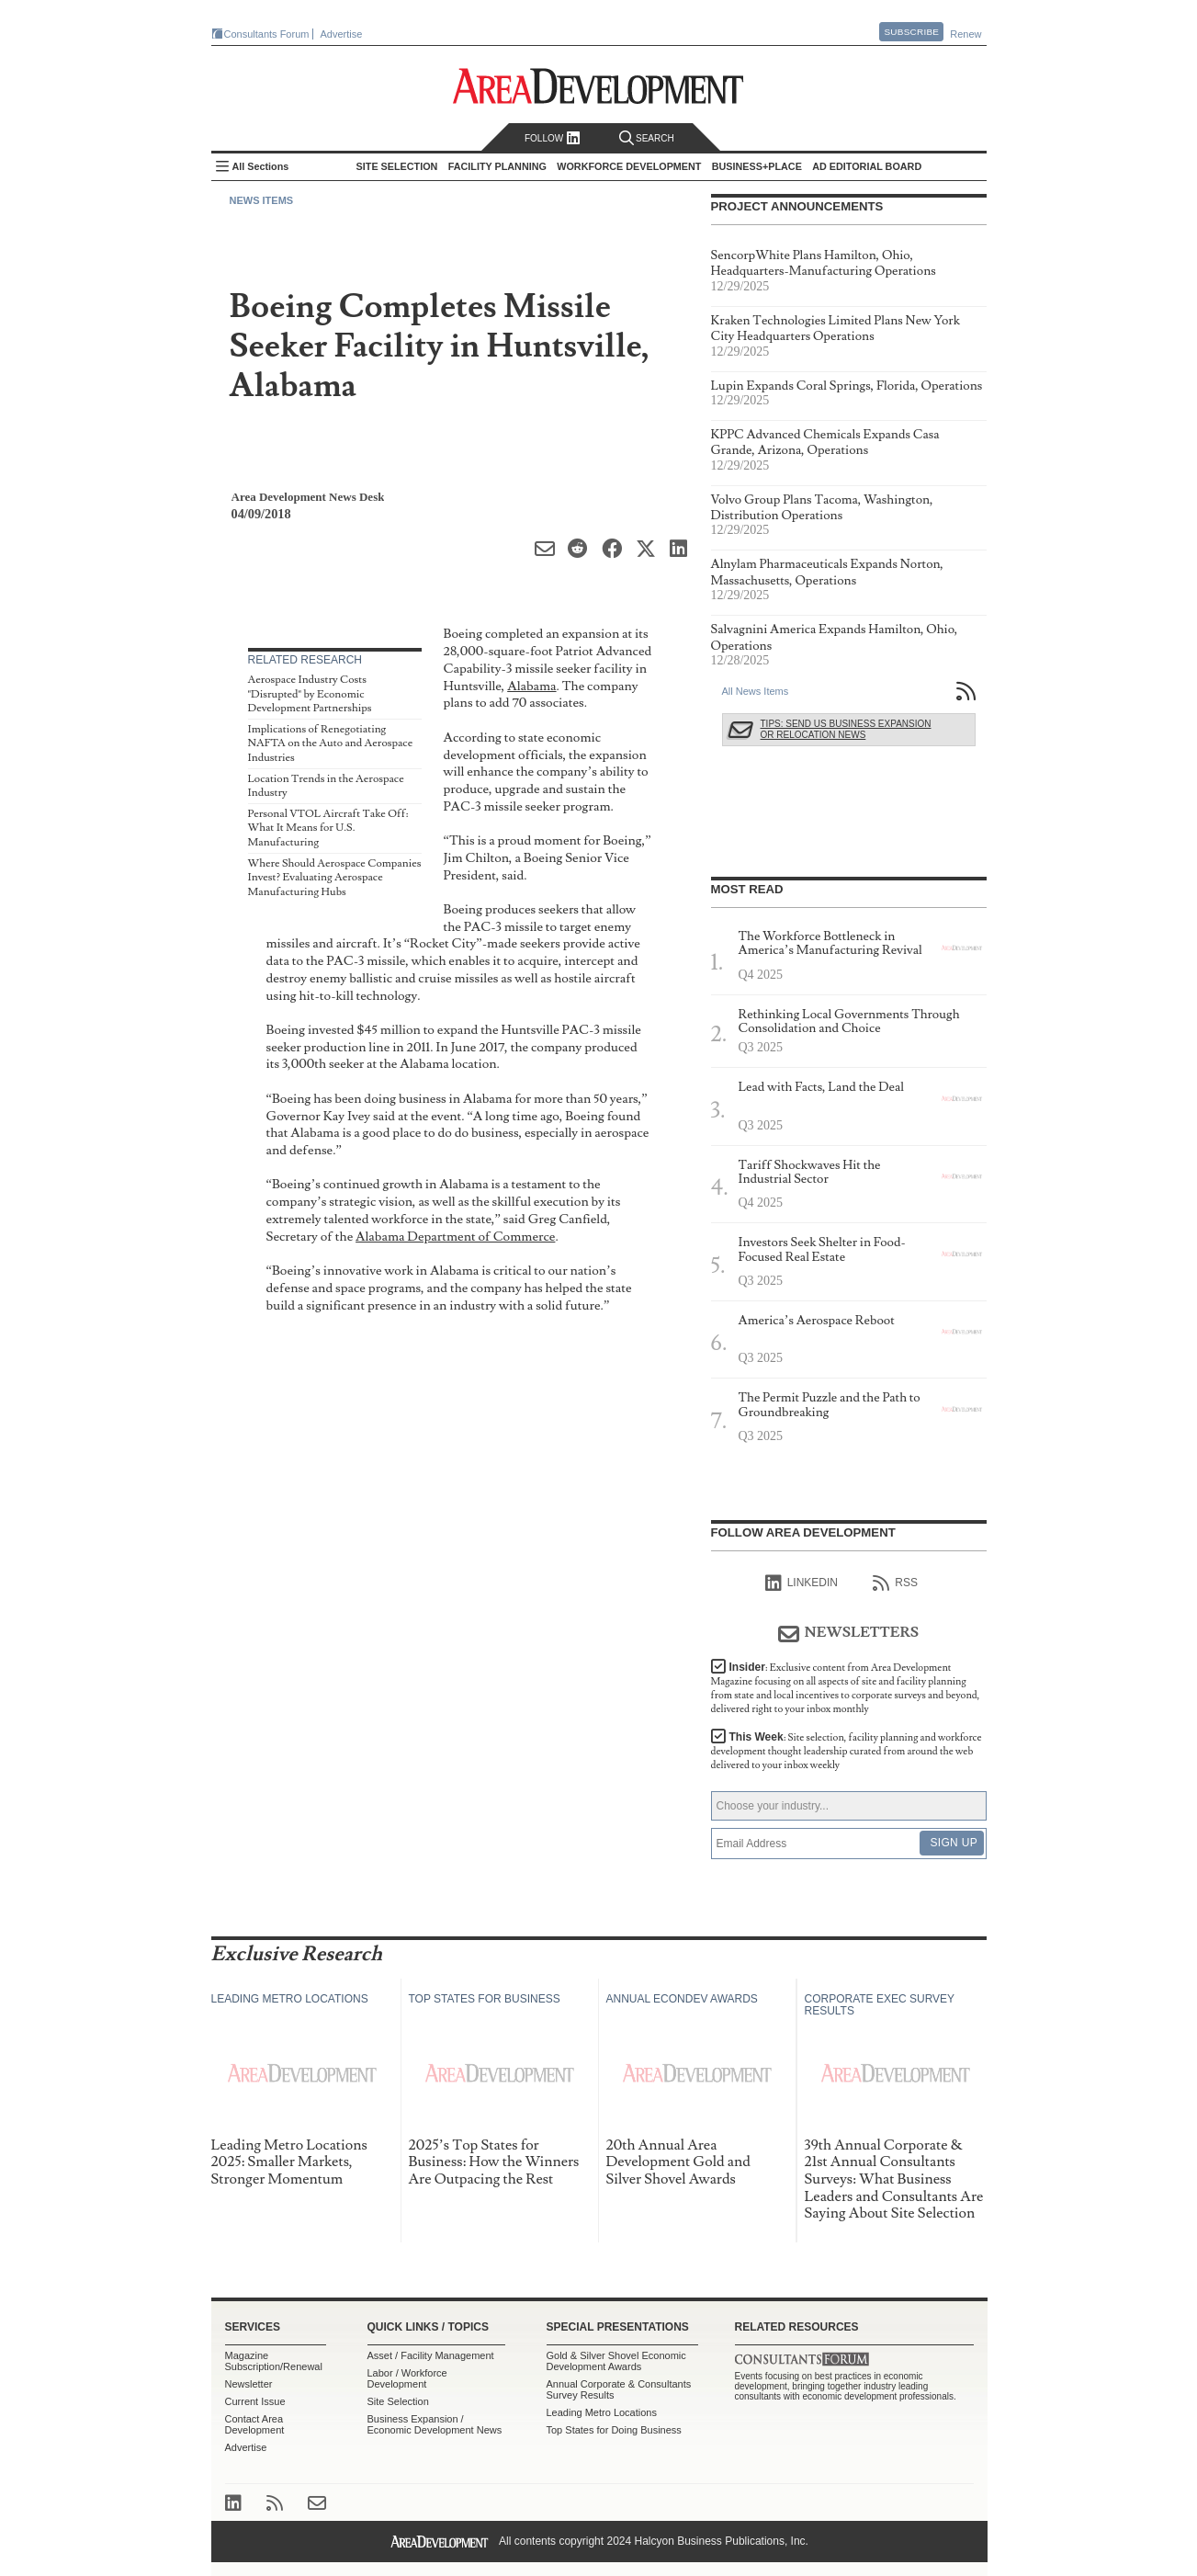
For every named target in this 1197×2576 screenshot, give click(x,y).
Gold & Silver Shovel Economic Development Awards (616, 2361)
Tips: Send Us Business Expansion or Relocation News (846, 729)
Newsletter (249, 2383)
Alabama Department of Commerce (455, 1236)
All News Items (755, 691)
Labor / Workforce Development (407, 2378)
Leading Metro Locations (602, 2412)
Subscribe (911, 32)
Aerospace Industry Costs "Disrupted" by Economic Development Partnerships (310, 694)
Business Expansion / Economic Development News (435, 2424)
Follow (553, 138)
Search (646, 138)
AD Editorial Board (866, 166)
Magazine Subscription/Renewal (273, 2361)
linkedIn (801, 1583)
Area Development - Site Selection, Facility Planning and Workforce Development (598, 86)
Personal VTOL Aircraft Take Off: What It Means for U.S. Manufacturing (328, 828)
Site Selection (398, 2401)
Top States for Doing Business (614, 2429)
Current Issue (255, 2401)
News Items (262, 200)
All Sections (260, 166)
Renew (965, 34)
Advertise (342, 34)
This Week (846, 1751)
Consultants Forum (267, 34)
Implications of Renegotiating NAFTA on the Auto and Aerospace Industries (330, 743)
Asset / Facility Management (430, 2355)
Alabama (531, 686)
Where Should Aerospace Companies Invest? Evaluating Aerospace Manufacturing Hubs (335, 878)
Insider (845, 1688)
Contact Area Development (255, 2424)
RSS (895, 1583)
